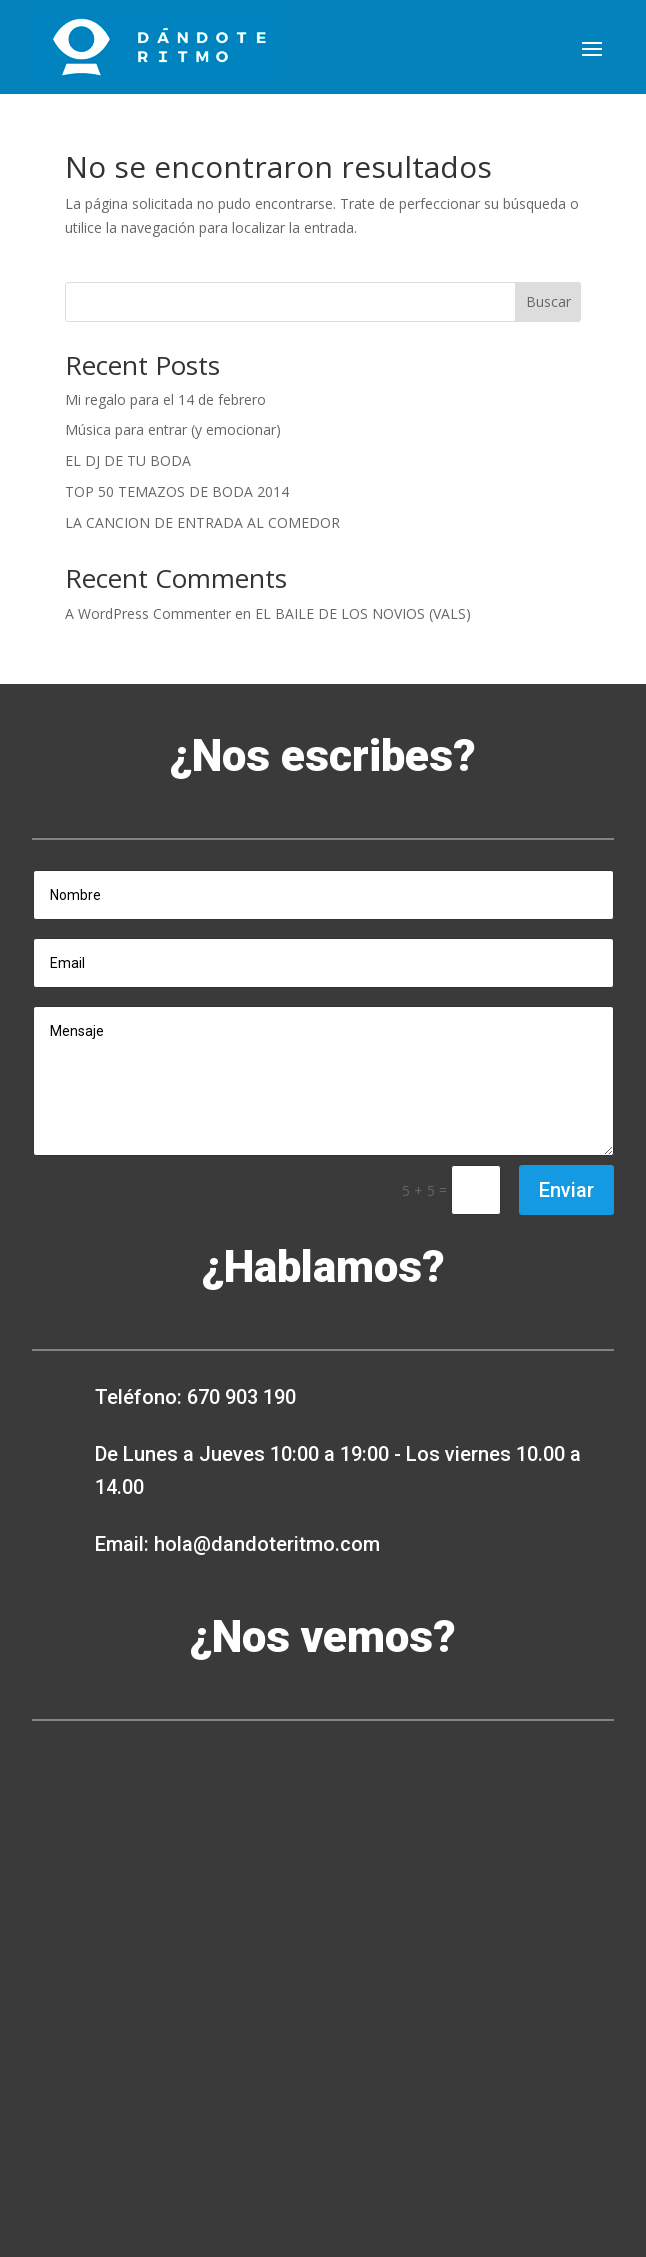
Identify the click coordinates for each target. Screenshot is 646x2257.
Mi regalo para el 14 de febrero (165, 399)
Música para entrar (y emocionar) (173, 429)
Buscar (548, 301)
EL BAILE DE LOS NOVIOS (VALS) (363, 613)
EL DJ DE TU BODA (128, 460)
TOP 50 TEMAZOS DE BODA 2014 (177, 491)
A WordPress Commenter (148, 613)
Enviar (566, 1190)
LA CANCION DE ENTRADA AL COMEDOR (202, 522)
